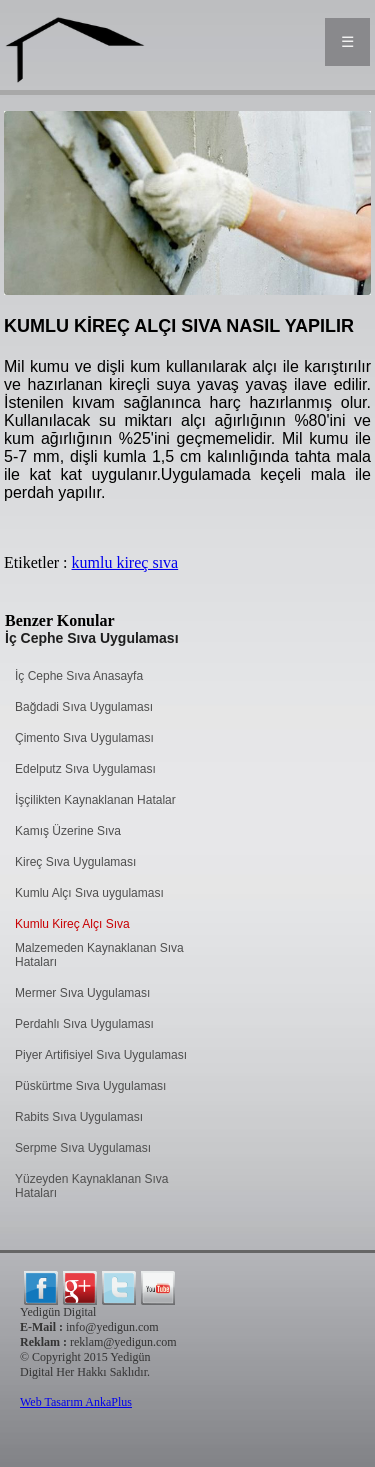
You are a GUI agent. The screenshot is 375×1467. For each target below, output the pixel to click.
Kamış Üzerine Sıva (68, 831)
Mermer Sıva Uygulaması (82, 993)
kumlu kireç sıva (125, 562)
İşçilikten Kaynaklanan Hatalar (95, 800)
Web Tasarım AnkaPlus (76, 1402)
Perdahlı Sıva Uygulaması (84, 1024)
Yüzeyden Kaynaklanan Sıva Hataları (91, 1186)
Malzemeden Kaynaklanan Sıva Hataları (99, 955)
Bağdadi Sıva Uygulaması (84, 707)
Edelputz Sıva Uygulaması (85, 769)
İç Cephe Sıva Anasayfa (79, 676)
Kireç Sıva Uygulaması (75, 862)
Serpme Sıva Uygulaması (83, 1148)
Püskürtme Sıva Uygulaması (90, 1086)
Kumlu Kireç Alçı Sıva (72, 924)
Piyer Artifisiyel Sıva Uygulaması (101, 1055)
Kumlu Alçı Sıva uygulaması (89, 893)
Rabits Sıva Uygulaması (79, 1117)
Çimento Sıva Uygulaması (84, 738)
